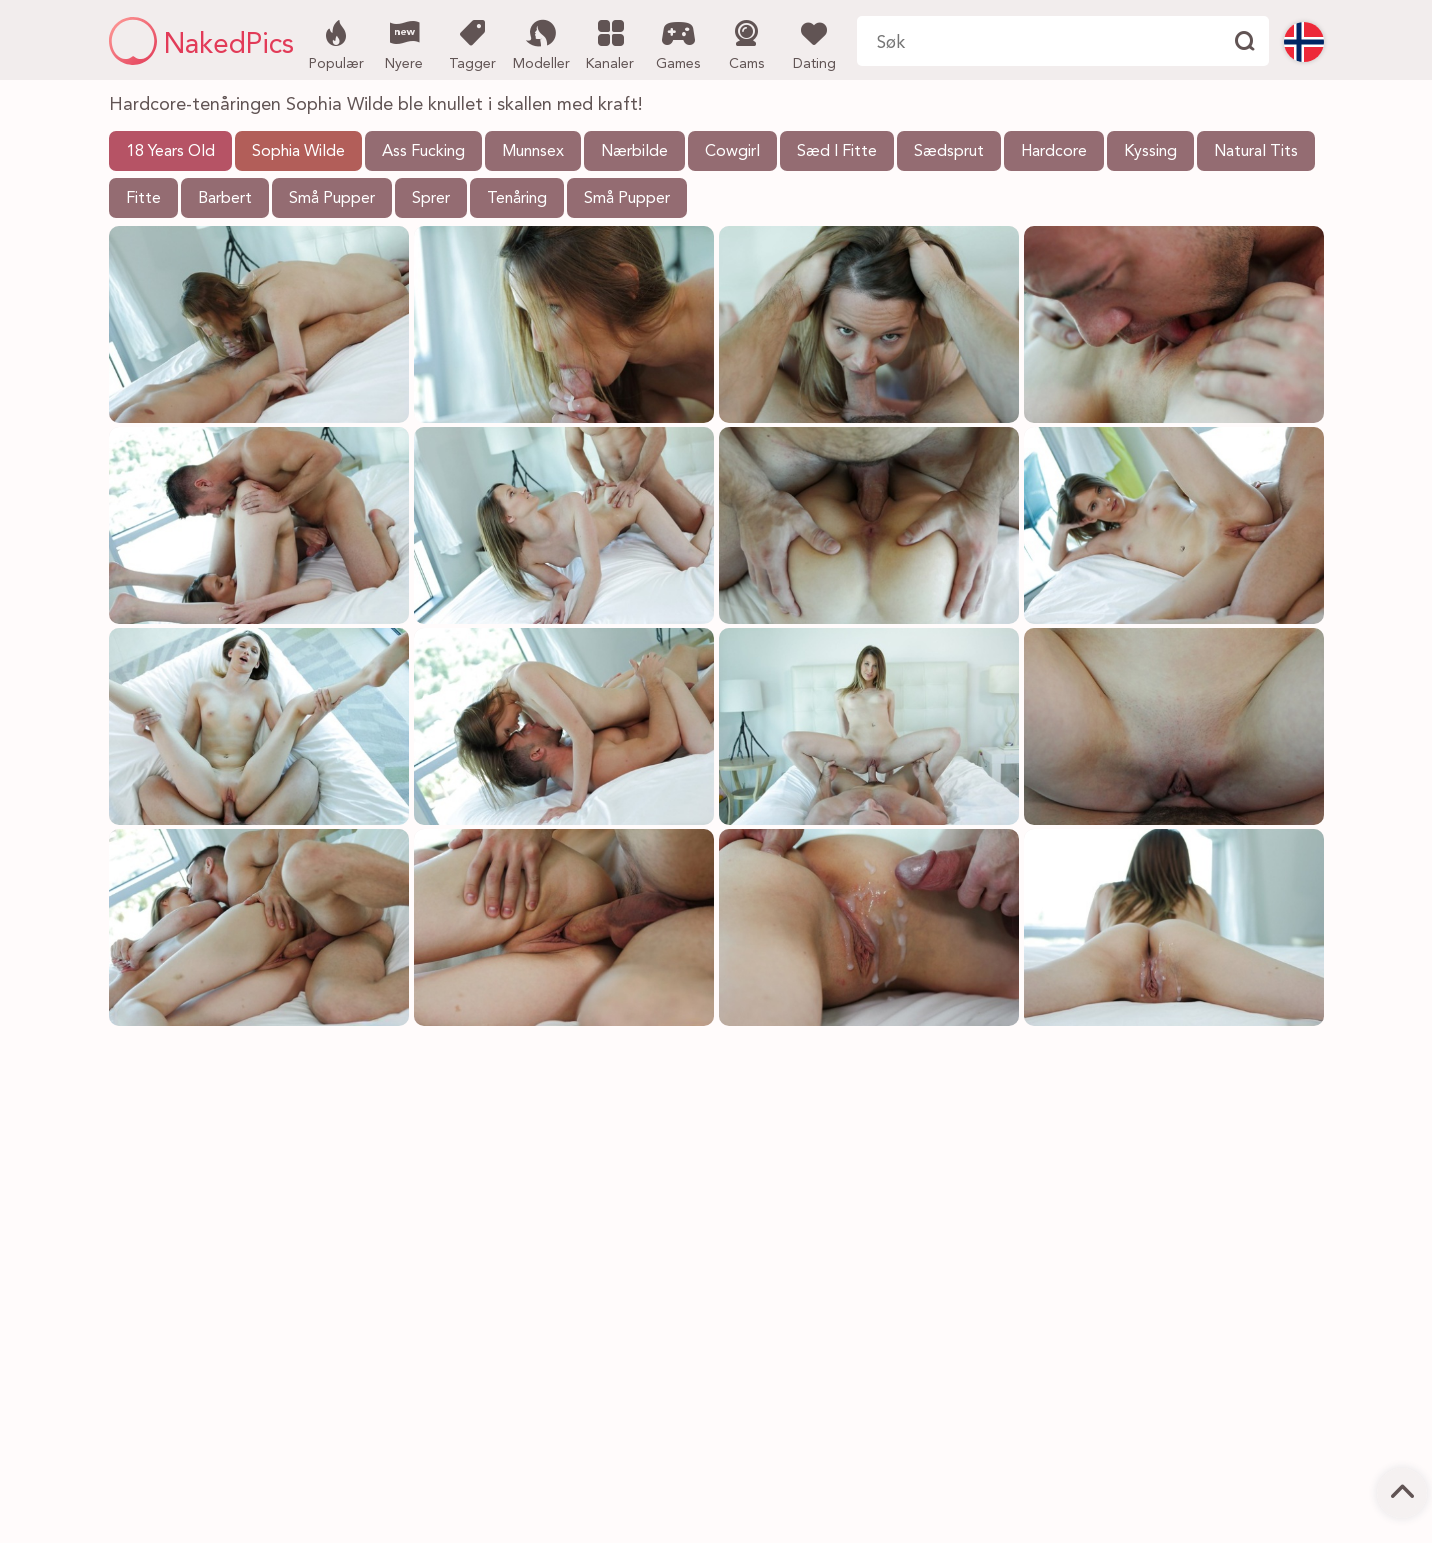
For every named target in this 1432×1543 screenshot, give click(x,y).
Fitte (143, 199)
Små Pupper (332, 199)
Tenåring (517, 199)
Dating (814, 43)
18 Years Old (170, 152)
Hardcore (1054, 152)
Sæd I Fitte (837, 152)
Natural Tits (1256, 152)
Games (678, 43)
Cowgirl (732, 152)
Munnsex (533, 152)
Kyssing (1150, 152)
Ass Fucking (423, 152)
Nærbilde (634, 152)
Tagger (472, 43)
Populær (336, 43)
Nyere (404, 43)
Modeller (541, 43)
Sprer (431, 199)
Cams (746, 43)
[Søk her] (1038, 41)
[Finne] (1244, 41)
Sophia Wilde (298, 152)
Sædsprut (949, 152)
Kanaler (610, 43)
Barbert (225, 199)
